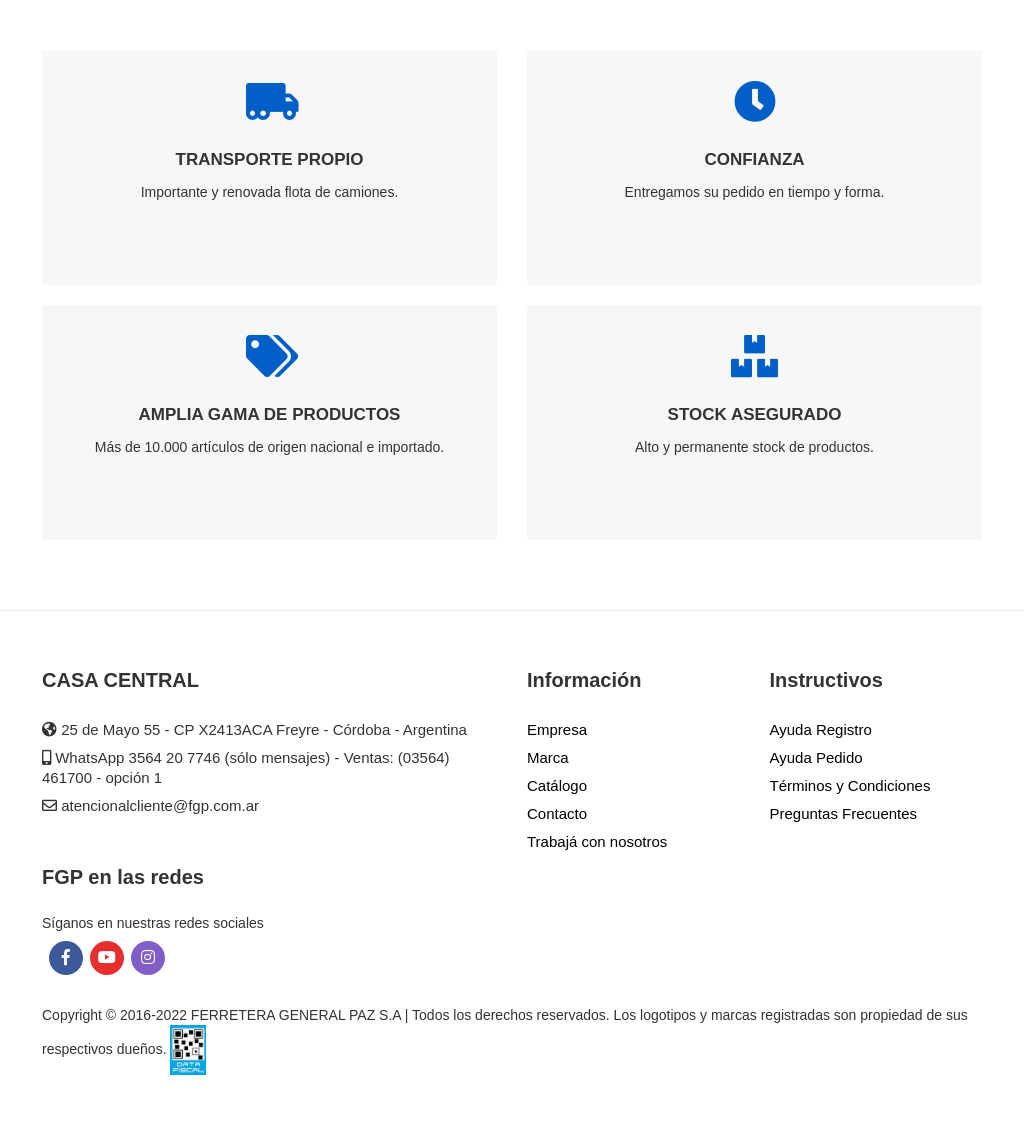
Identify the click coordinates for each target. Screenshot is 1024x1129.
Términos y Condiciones (850, 785)
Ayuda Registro (821, 729)
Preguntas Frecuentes (844, 813)
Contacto (557, 813)
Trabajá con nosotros (597, 841)
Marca (548, 757)
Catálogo (557, 785)
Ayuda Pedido (816, 757)
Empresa (557, 729)
